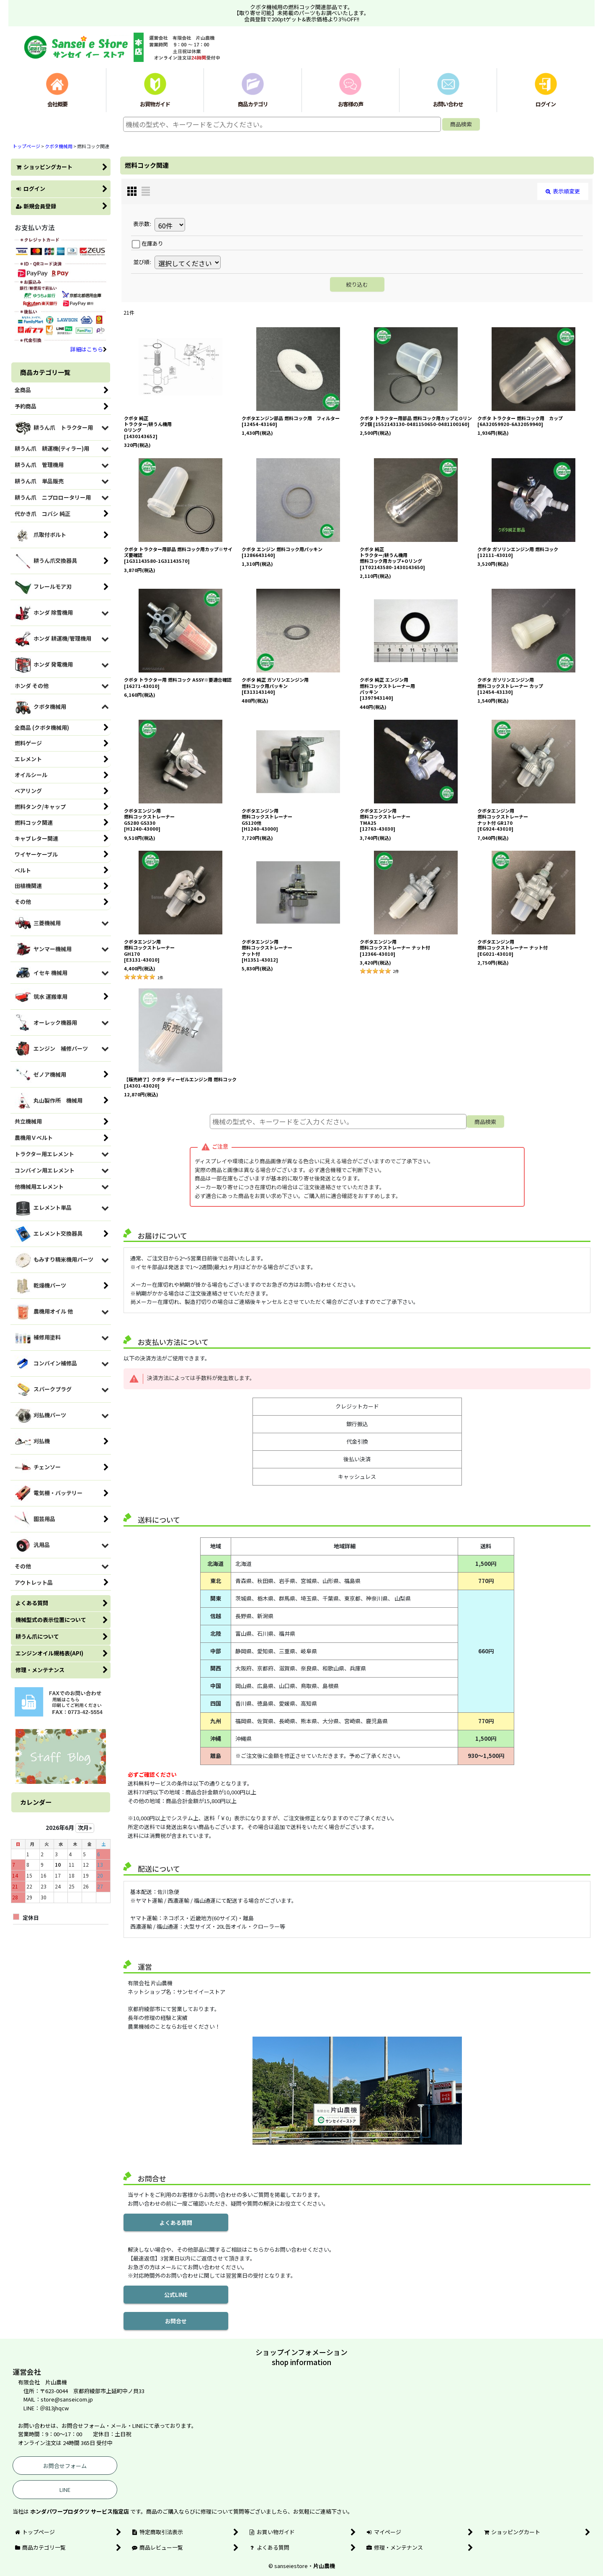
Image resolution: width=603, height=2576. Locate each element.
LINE (64, 2490)
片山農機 (324, 2566)
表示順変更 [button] (563, 191)
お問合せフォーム (65, 2466)
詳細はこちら (88, 349)
